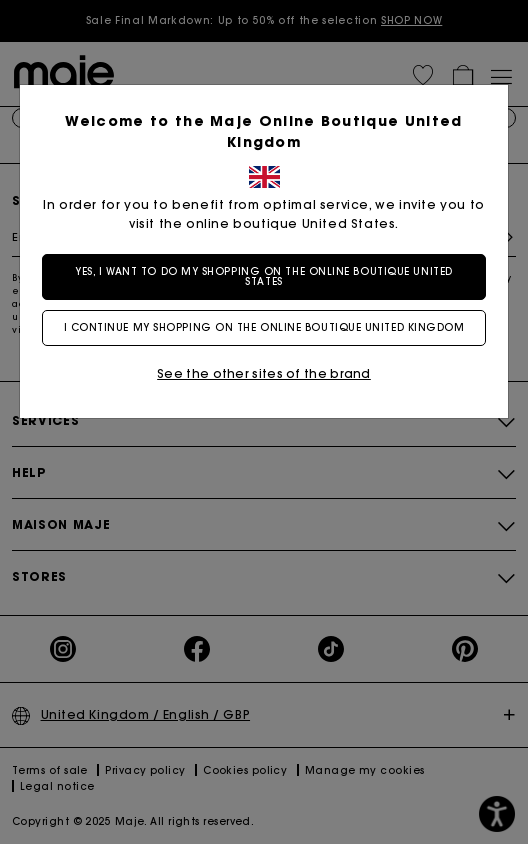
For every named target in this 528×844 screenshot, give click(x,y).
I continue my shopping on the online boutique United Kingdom (264, 327)
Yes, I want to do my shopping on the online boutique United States (263, 276)
